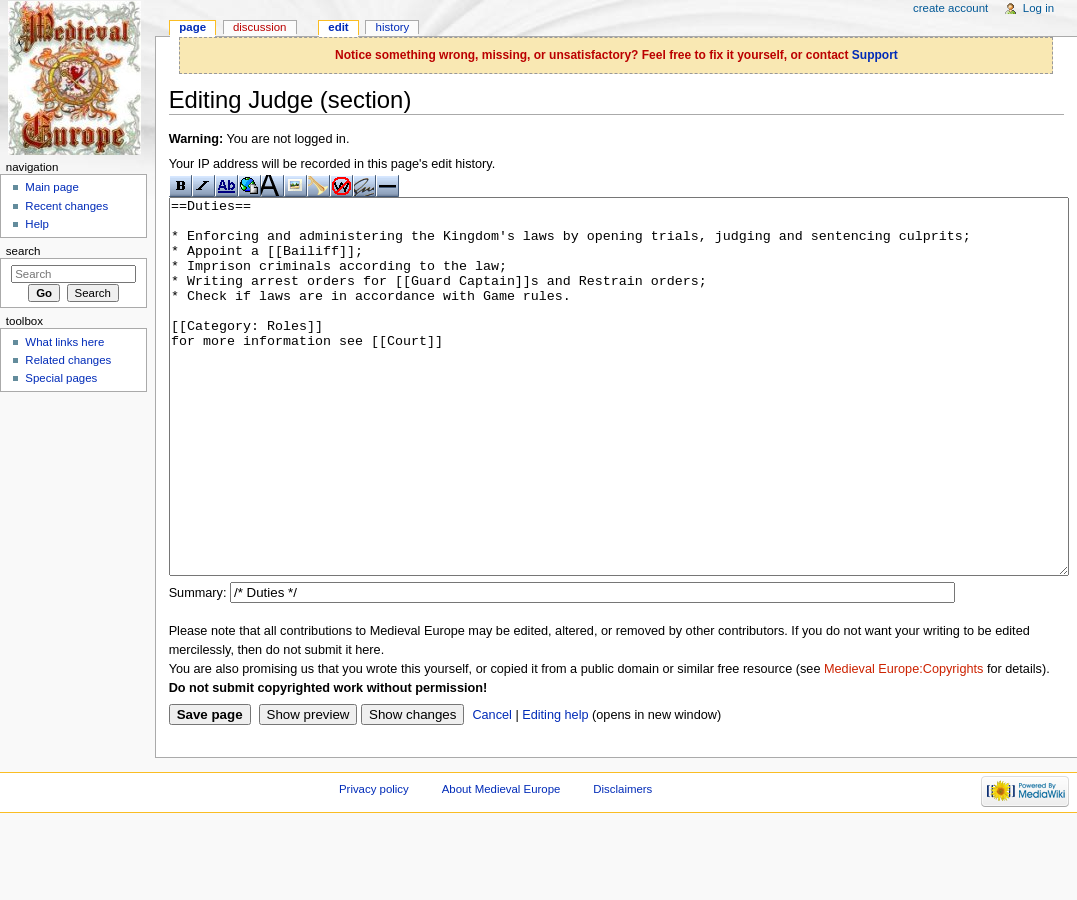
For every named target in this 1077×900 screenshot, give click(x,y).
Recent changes (66, 206)
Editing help (555, 790)
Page (192, 27)
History (393, 27)
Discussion (259, 27)
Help (37, 224)
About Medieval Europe (501, 864)
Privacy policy (374, 864)
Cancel (492, 790)
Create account (950, 8)
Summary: (198, 668)
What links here (64, 342)
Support (875, 55)
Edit (338, 27)
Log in (1038, 8)
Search (23, 251)
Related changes (68, 360)
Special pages (61, 378)
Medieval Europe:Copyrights (903, 744)
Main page (52, 187)
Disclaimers (622, 864)
